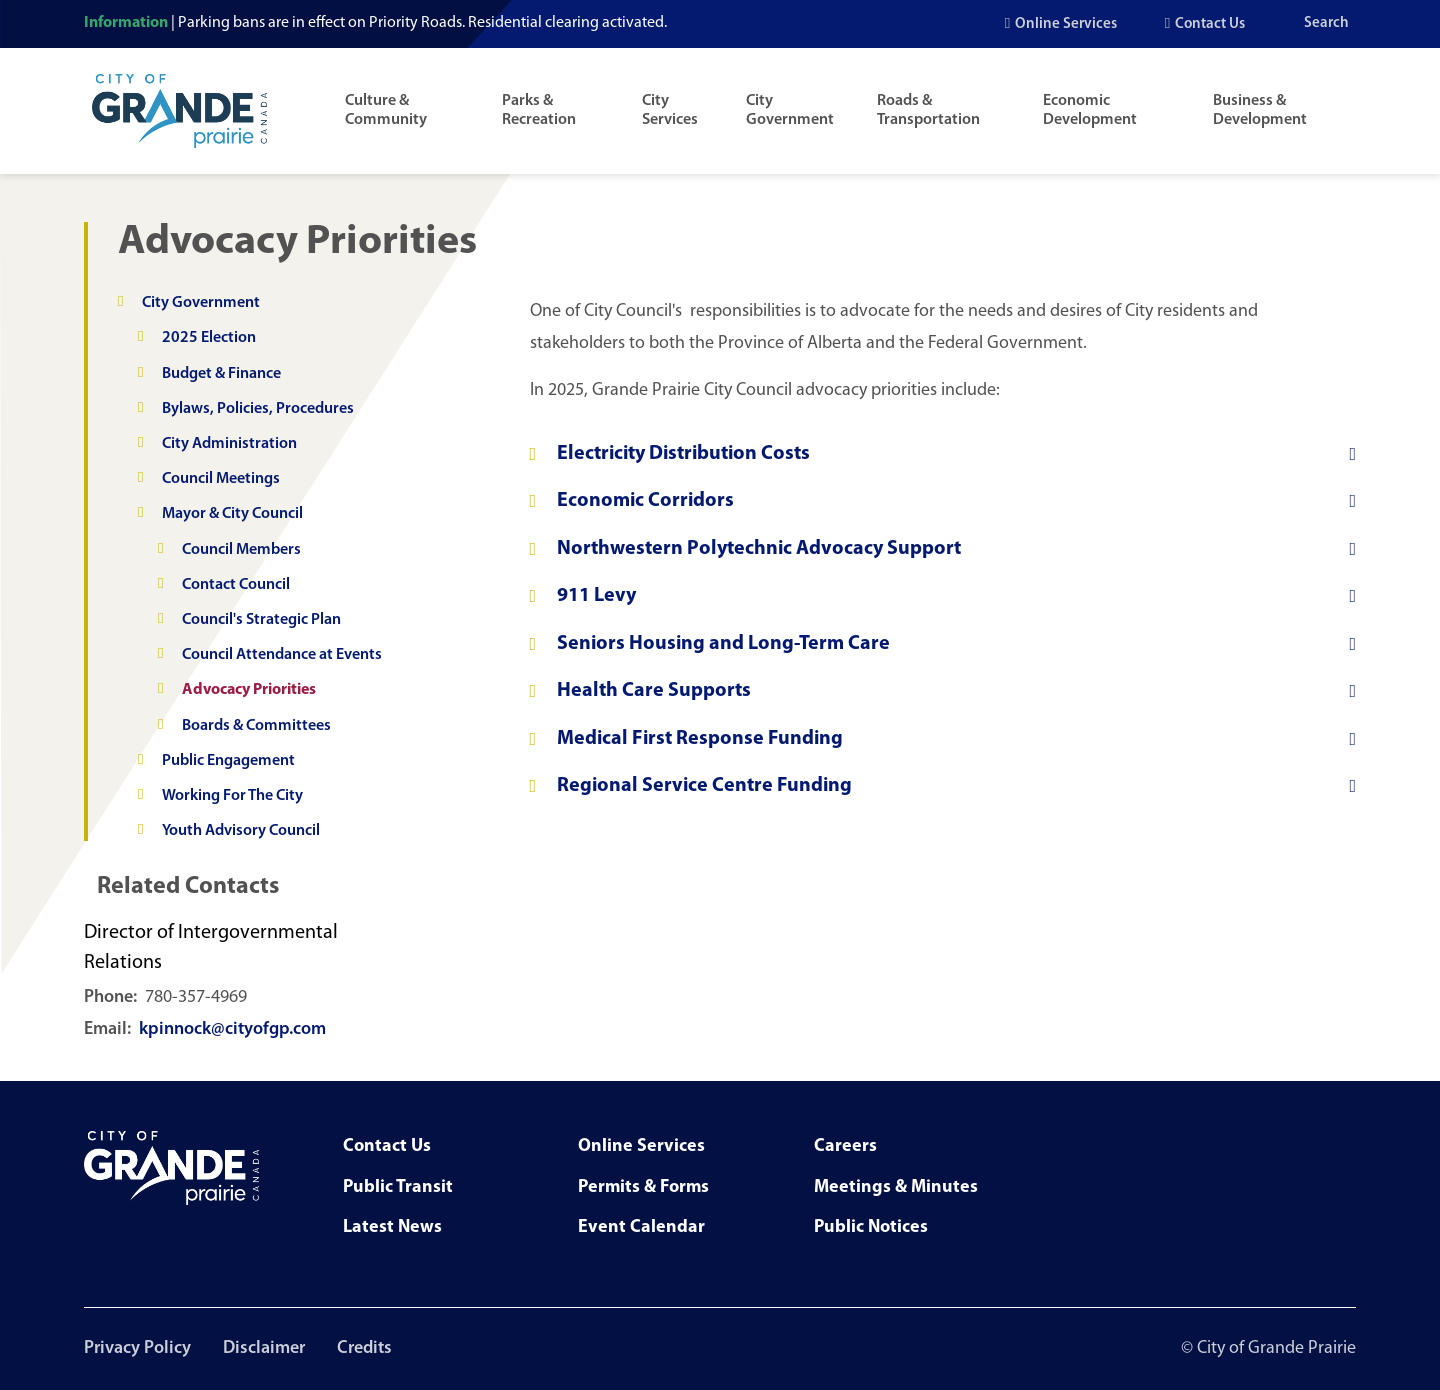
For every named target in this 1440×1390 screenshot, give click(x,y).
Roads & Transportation (928, 110)
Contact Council (236, 585)
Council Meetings (221, 479)
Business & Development (1260, 110)
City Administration (229, 444)
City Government (790, 110)
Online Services (1066, 24)
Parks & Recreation (539, 110)
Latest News (392, 1227)
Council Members (241, 550)
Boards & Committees (256, 726)
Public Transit (398, 1187)
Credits (364, 1348)
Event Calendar (641, 1227)
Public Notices (871, 1227)
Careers (845, 1146)
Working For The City (232, 796)
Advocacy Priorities (249, 690)
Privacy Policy (137, 1348)
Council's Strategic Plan (261, 620)
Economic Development (1090, 110)
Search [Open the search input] (1326, 23)
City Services (670, 110)
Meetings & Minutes (896, 1187)
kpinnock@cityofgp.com (232, 1029)
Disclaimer (264, 1348)
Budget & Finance (221, 374)
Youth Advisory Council (241, 831)
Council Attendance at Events (282, 655)
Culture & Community (386, 110)
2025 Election (209, 338)
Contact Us (1210, 24)
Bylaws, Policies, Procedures (258, 409)
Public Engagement (228, 761)
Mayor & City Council (232, 514)
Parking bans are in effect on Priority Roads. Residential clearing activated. (422, 23)
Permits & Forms (643, 1187)
